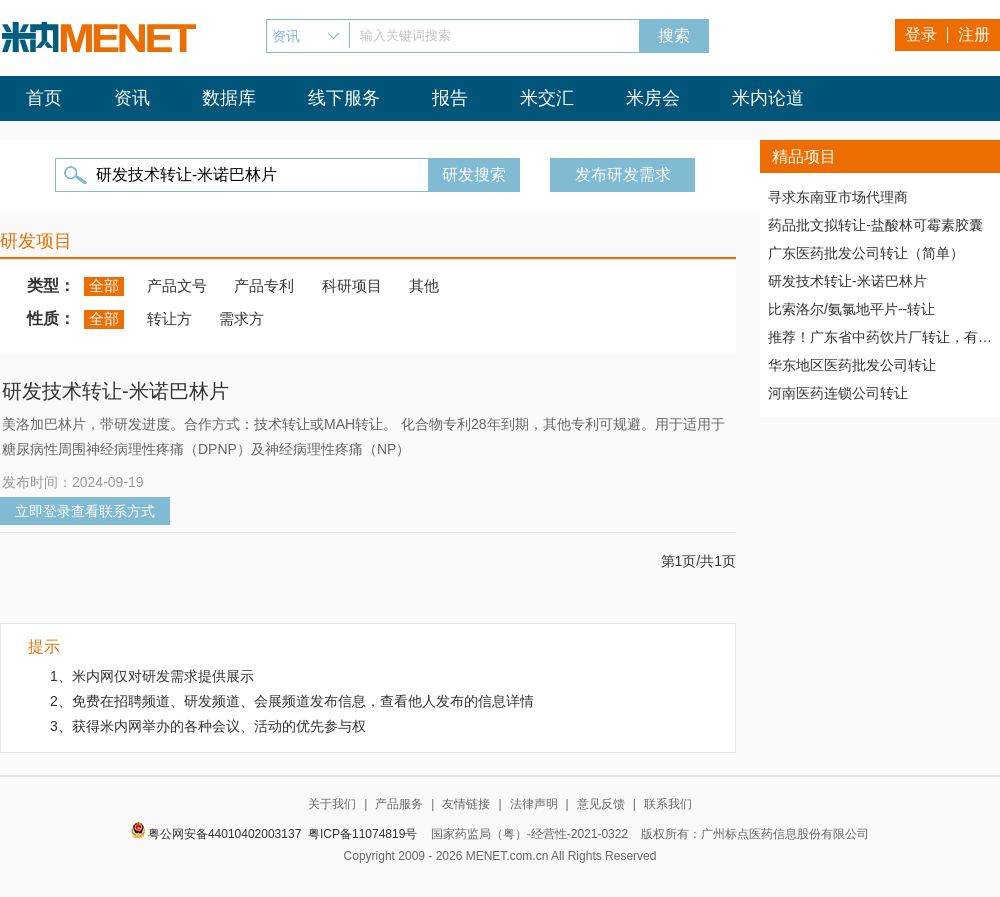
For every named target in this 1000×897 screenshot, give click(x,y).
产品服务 (399, 804)
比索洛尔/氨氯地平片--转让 (851, 309)
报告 (450, 98)
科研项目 (352, 285)
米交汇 (547, 98)
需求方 (241, 318)
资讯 (132, 98)
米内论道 (768, 98)
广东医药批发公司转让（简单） (866, 253)
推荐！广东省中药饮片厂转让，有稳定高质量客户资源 (880, 337)
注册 (974, 34)
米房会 (653, 98)
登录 (921, 34)
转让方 (169, 318)
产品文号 (177, 285)
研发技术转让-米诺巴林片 (847, 281)
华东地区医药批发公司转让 (852, 365)
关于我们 (332, 804)
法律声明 (534, 804)
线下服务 (344, 98)
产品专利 (264, 285)
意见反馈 (601, 804)
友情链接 (466, 804)
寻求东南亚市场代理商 (838, 197)
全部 (104, 285)
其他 (424, 285)
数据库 (229, 98)
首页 (44, 98)
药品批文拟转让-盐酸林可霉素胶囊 (875, 225)
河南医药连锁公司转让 (838, 393)
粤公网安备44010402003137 (224, 834)
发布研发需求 (623, 174)
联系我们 (668, 804)
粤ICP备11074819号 (362, 834)
